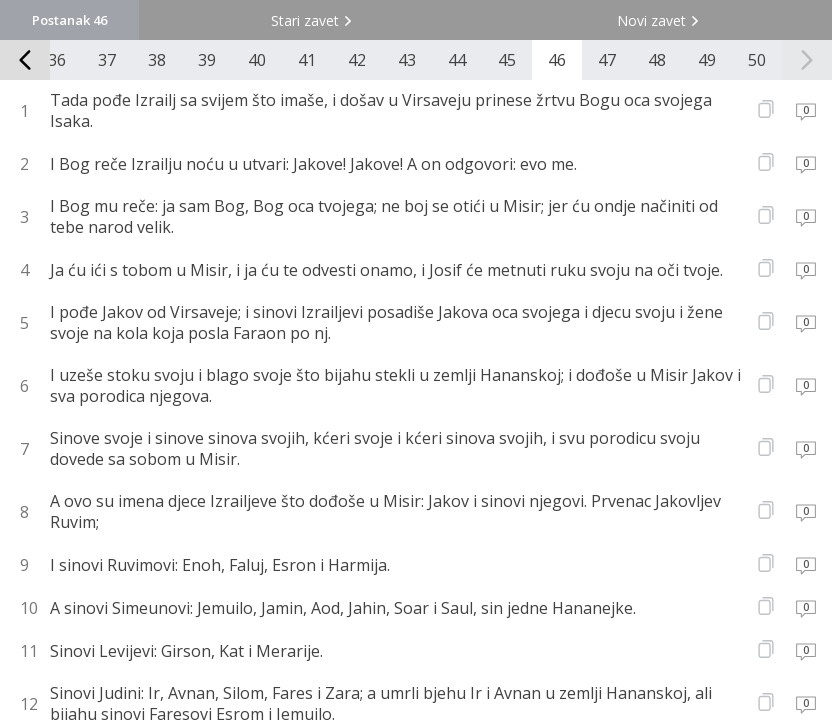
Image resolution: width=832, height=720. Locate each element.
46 (557, 60)
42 (357, 60)
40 (257, 60)
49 (707, 60)
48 (657, 60)
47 (607, 60)
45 (507, 60)
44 (457, 60)
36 (57, 60)
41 (307, 60)
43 (407, 60)
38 (157, 60)
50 (757, 60)
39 (207, 60)
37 (107, 60)
